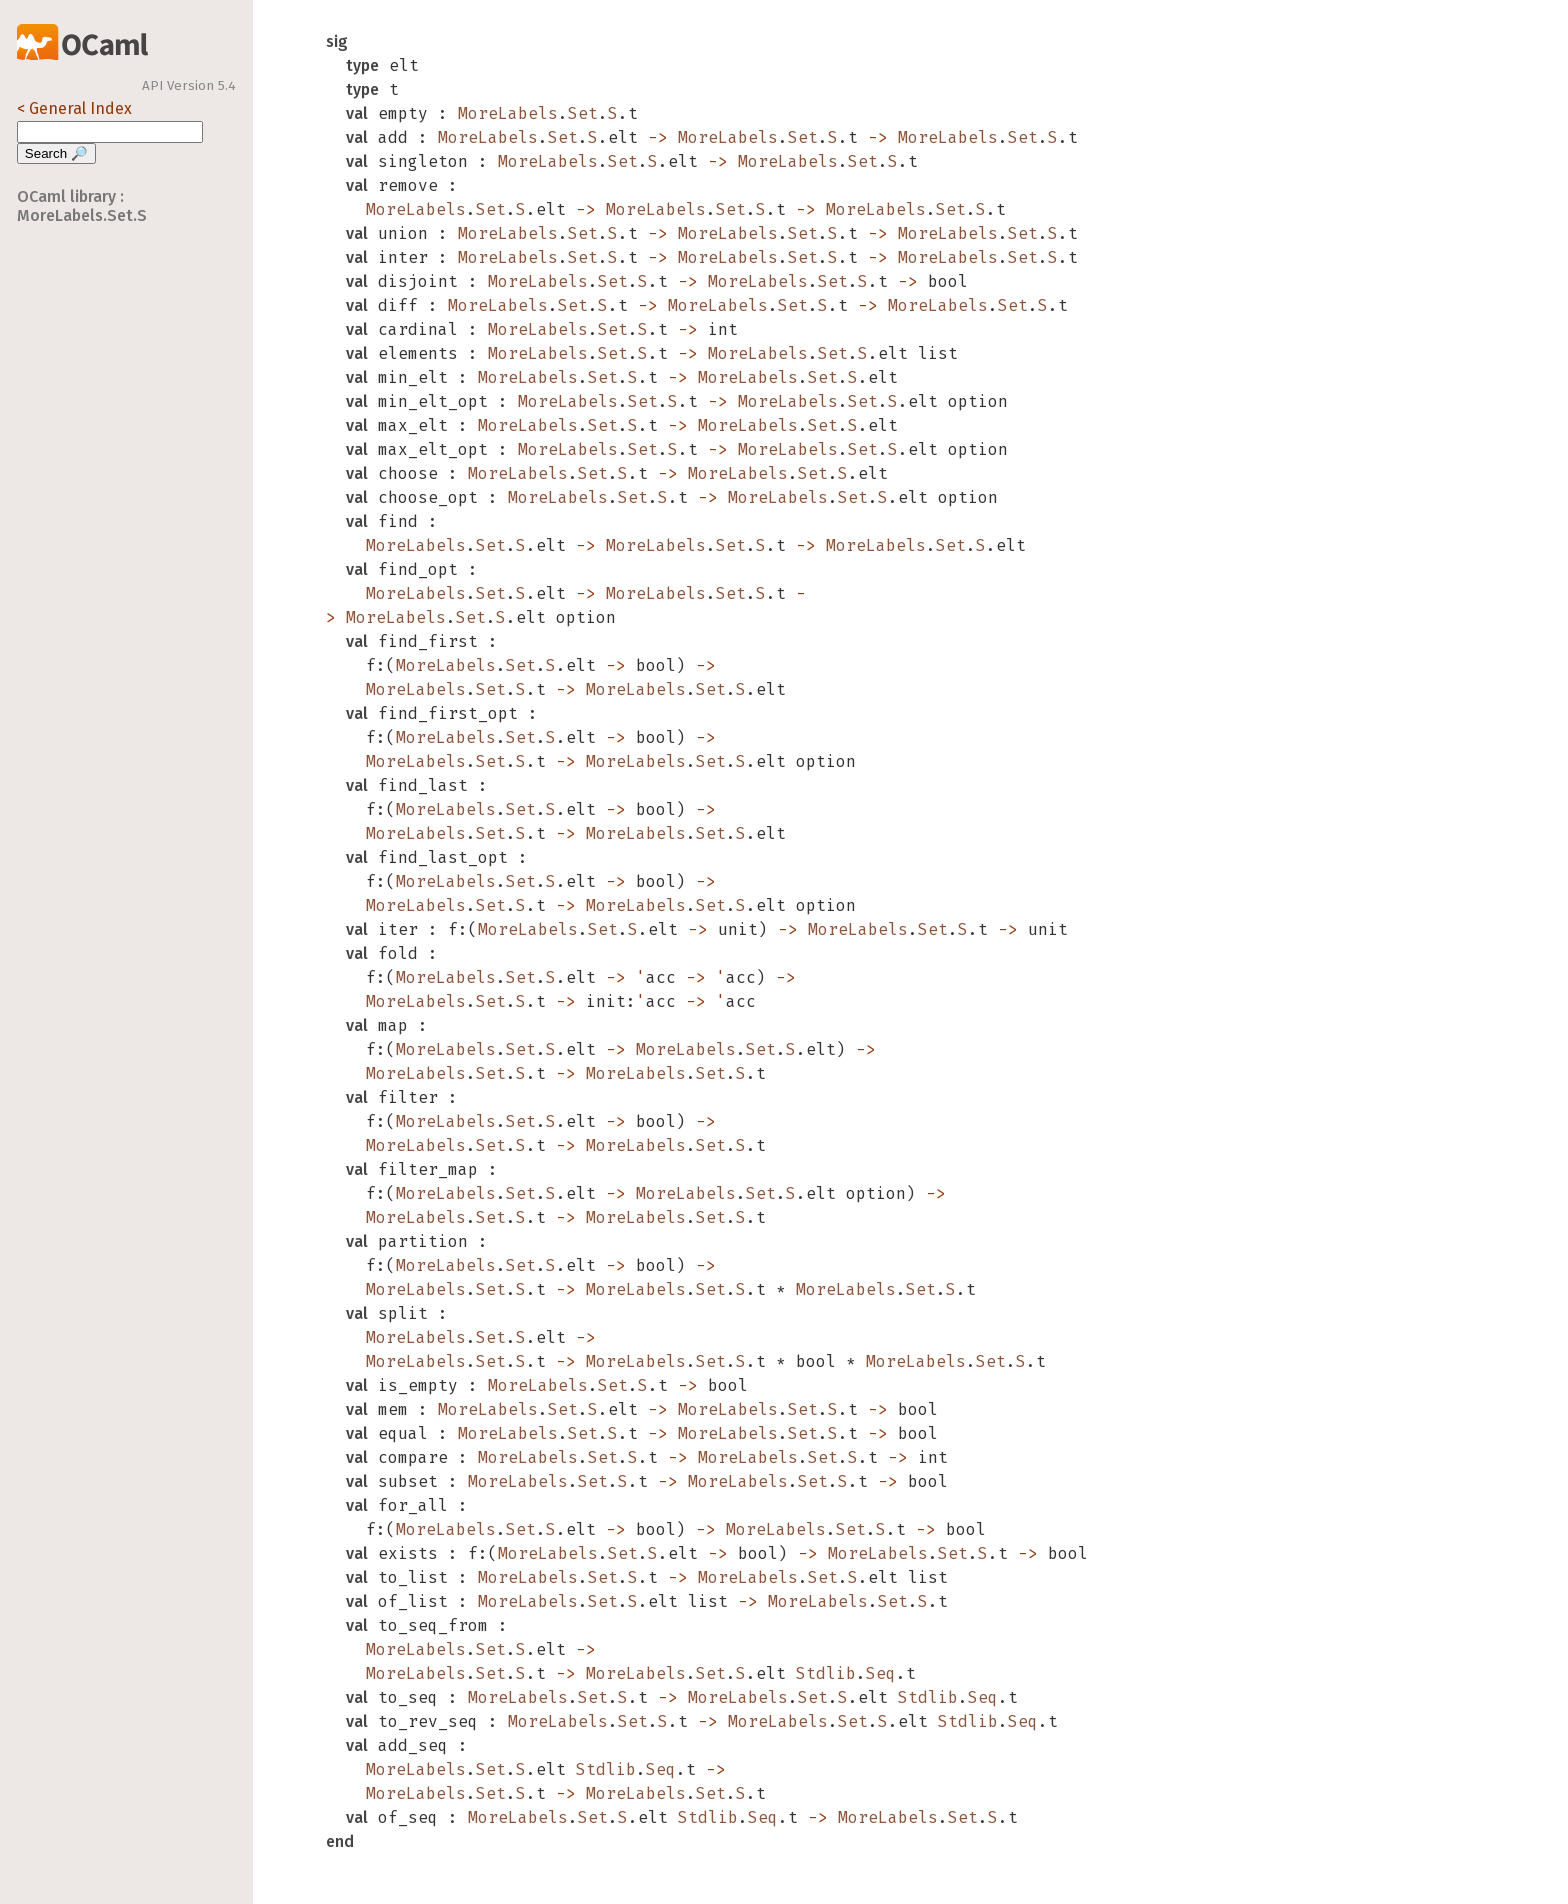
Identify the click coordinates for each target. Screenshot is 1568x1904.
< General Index (74, 108)
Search (56, 153)
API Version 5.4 (189, 86)
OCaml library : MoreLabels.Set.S (82, 206)
